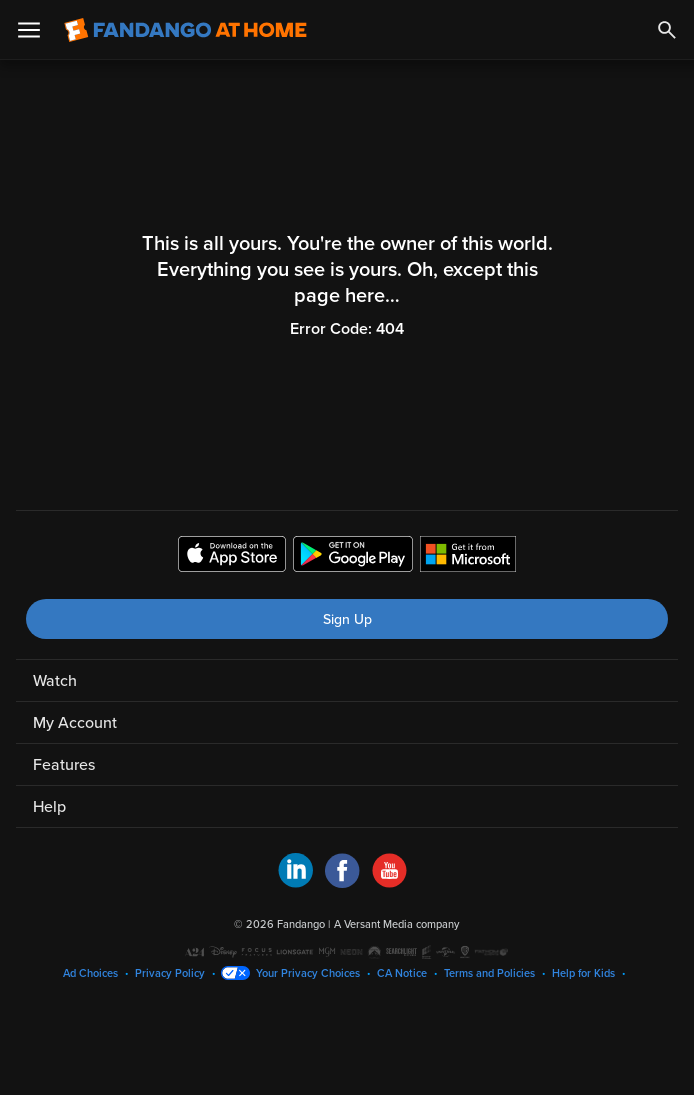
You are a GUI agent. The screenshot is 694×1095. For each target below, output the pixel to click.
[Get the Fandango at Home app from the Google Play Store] (353, 557)
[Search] (667, 30)
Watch (55, 681)
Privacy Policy (170, 973)
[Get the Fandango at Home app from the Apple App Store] (232, 557)
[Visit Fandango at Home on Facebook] (342, 883)
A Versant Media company (396, 924)
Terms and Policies (489, 973)
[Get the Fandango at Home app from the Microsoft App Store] (468, 557)
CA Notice (402, 973)
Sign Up (347, 619)
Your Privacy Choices (308, 973)
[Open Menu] (29, 30)
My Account (75, 723)
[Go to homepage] (185, 30)
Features (64, 765)
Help (49, 807)
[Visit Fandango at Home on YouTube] (389, 883)
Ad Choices (90, 973)
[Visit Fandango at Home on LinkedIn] (295, 883)
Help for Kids (583, 973)
